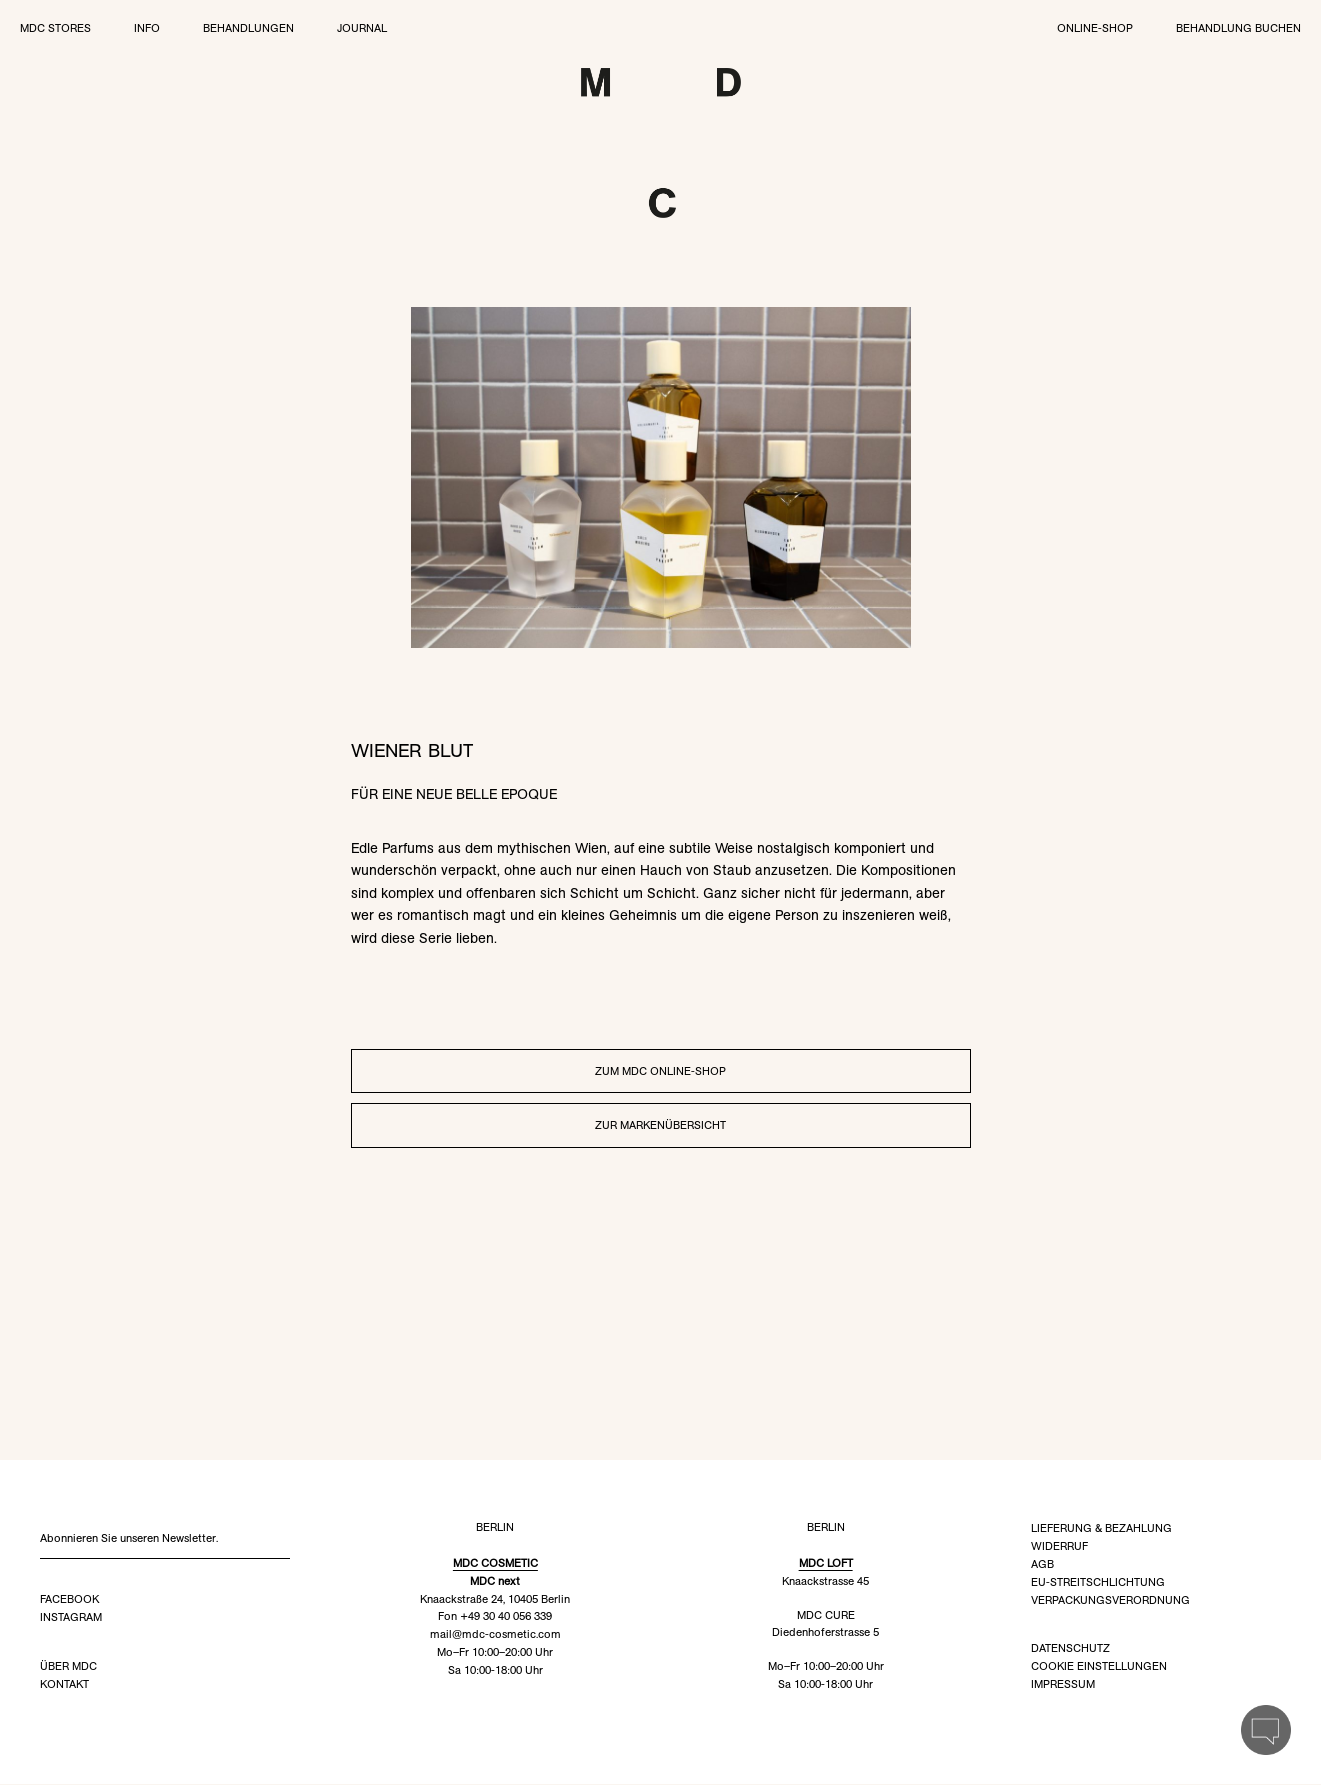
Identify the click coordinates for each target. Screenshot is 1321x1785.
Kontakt (64, 1685)
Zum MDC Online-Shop (660, 1072)
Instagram (71, 1618)
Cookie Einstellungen (1099, 1668)
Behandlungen (248, 28)
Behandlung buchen (1238, 28)
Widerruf (1059, 1547)
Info (147, 28)
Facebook (69, 1600)
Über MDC (68, 1668)
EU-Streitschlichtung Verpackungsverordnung (1110, 1592)
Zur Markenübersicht (660, 1126)
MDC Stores (55, 28)
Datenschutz (1070, 1650)
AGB (1042, 1565)
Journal (362, 28)
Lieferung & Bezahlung (1101, 1529)
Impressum (1063, 1685)
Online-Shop (1095, 28)
